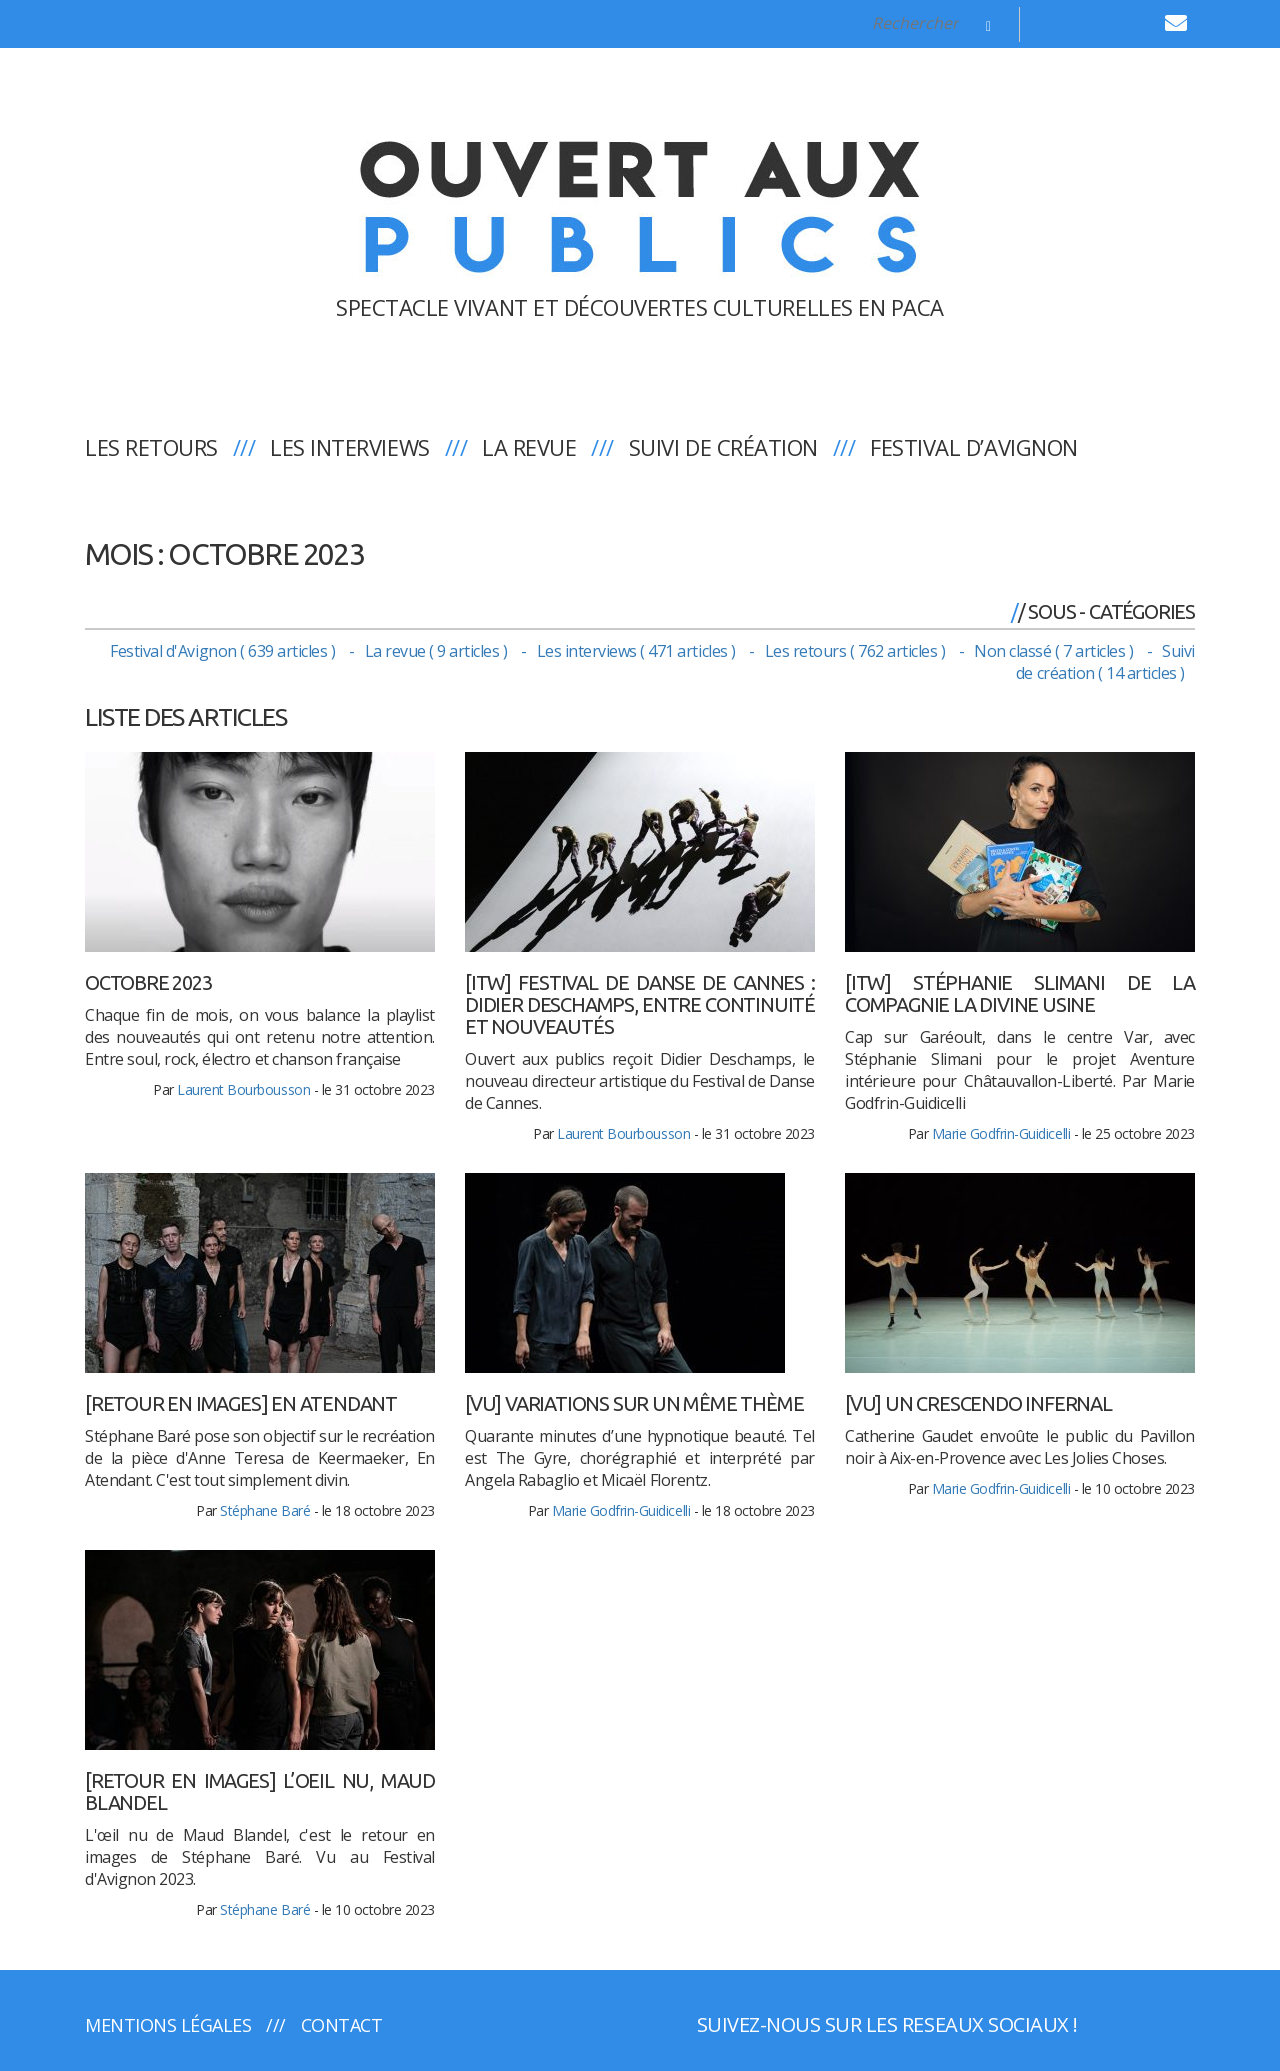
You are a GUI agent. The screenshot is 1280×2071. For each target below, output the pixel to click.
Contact (342, 2025)
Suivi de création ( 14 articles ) (1105, 662)
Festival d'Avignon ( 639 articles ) (224, 651)
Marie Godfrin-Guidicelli (1001, 1133)
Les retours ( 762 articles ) (857, 651)
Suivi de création (723, 447)
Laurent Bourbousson (243, 1089)
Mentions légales (168, 2025)
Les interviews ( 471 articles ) (638, 651)
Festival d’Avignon (973, 447)
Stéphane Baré (265, 1510)
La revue (529, 447)
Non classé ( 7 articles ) (1055, 651)
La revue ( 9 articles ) (438, 651)
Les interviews (349, 447)
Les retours (151, 447)
